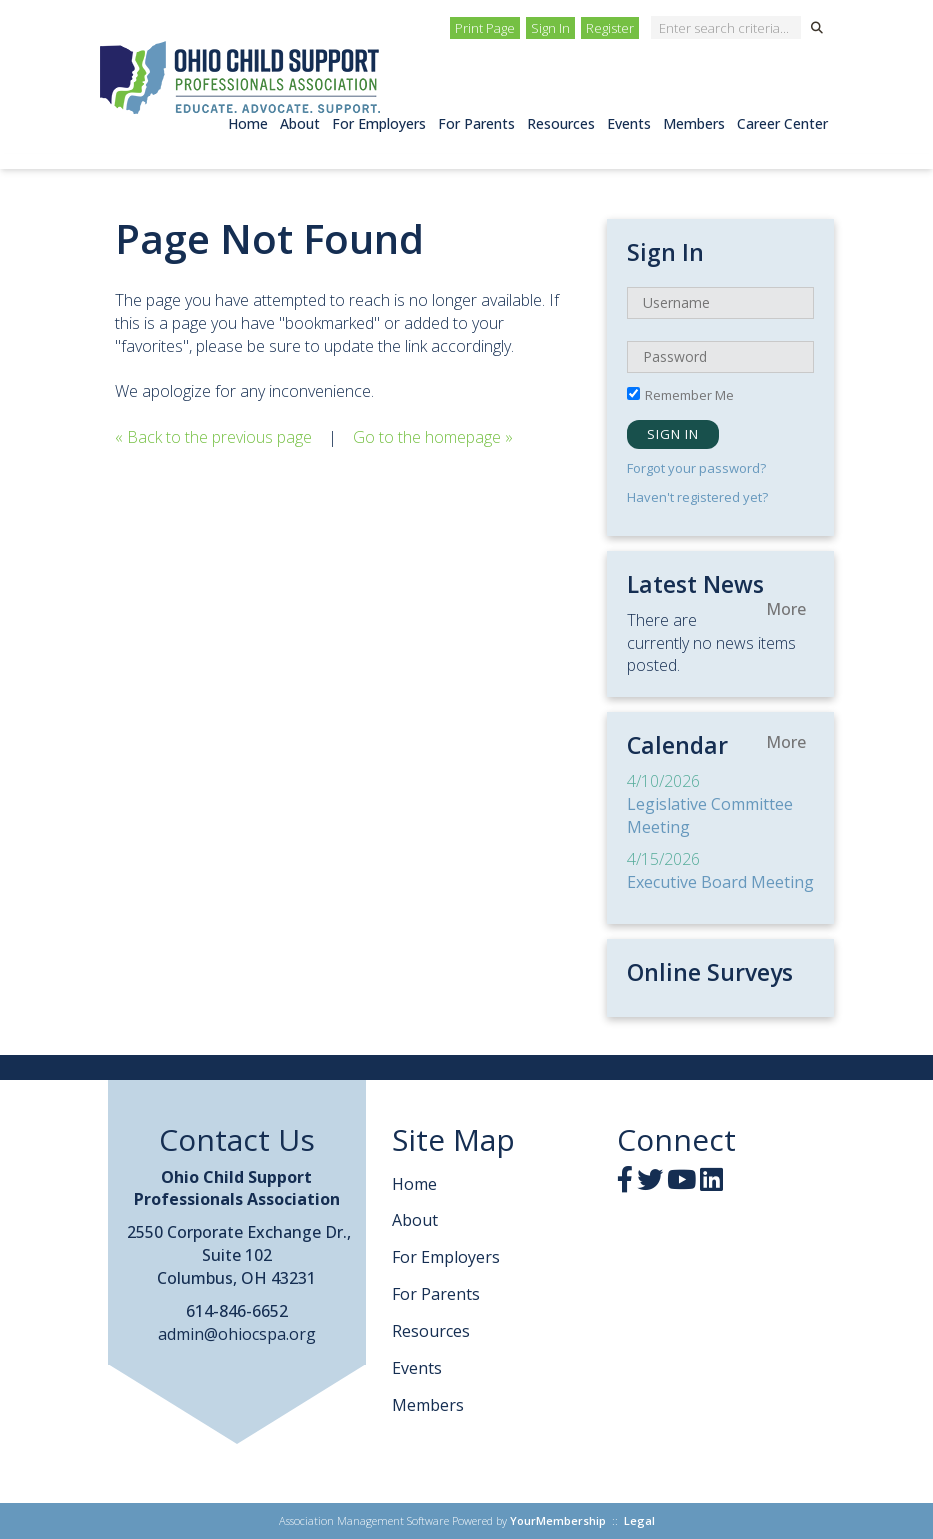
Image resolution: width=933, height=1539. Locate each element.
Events (629, 123)
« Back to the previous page (213, 437)
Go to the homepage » (433, 437)
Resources (561, 123)
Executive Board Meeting (720, 882)
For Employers (379, 123)
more (786, 609)
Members (694, 123)
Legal (639, 1520)
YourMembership (558, 1520)
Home (248, 123)
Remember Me (689, 395)
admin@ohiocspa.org (237, 1334)
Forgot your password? (696, 468)
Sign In (550, 28)
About (300, 123)
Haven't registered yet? (697, 497)
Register (610, 28)
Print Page (485, 28)
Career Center (782, 123)
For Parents (476, 123)
